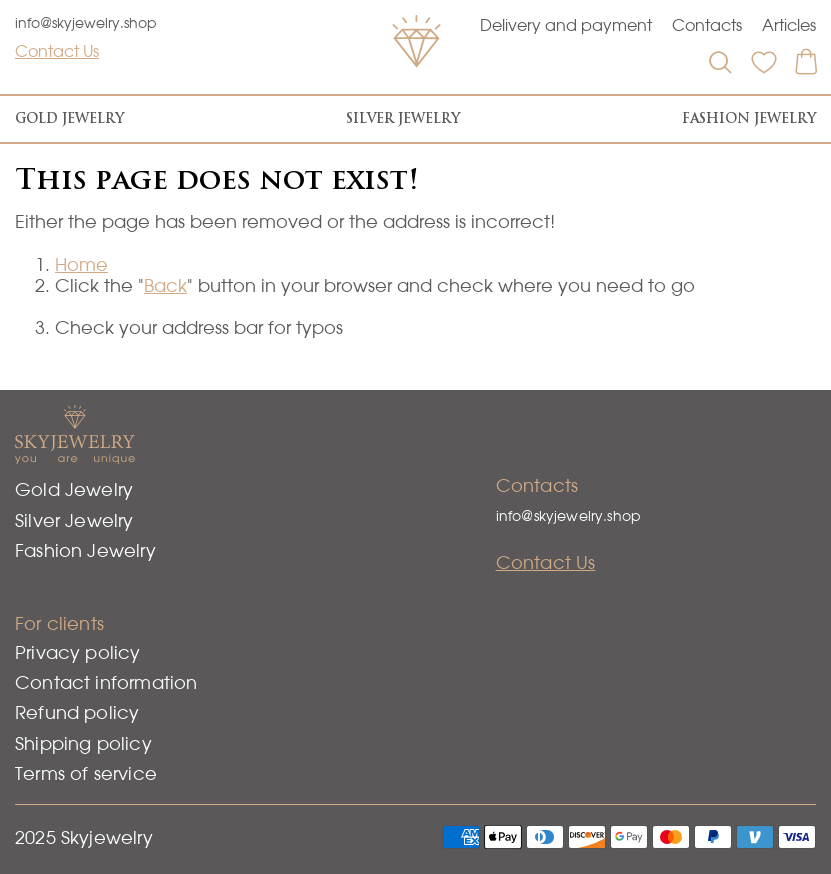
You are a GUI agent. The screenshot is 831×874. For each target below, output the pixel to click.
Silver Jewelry (403, 118)
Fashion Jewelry (749, 118)
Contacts (707, 25)
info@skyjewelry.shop (86, 23)
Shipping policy (83, 743)
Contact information (106, 682)
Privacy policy (78, 652)
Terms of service (86, 773)
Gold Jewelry (69, 118)
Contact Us (57, 51)
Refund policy (77, 712)
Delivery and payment (566, 25)
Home (81, 264)
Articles (789, 25)
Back (165, 285)
